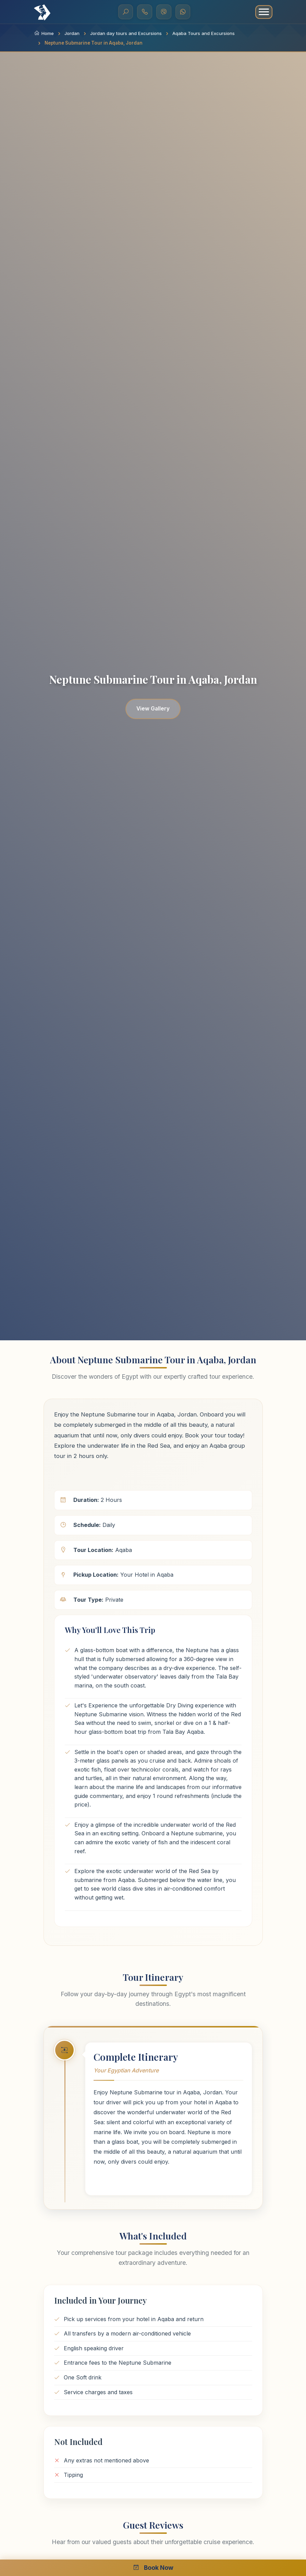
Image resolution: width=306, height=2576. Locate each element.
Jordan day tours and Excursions (126, 33)
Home (44, 33)
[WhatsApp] (183, 12)
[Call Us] (144, 12)
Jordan (72, 33)
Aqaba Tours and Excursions (204, 33)
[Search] (125, 12)
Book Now (153, 2567)
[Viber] (163, 12)
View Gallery (153, 709)
